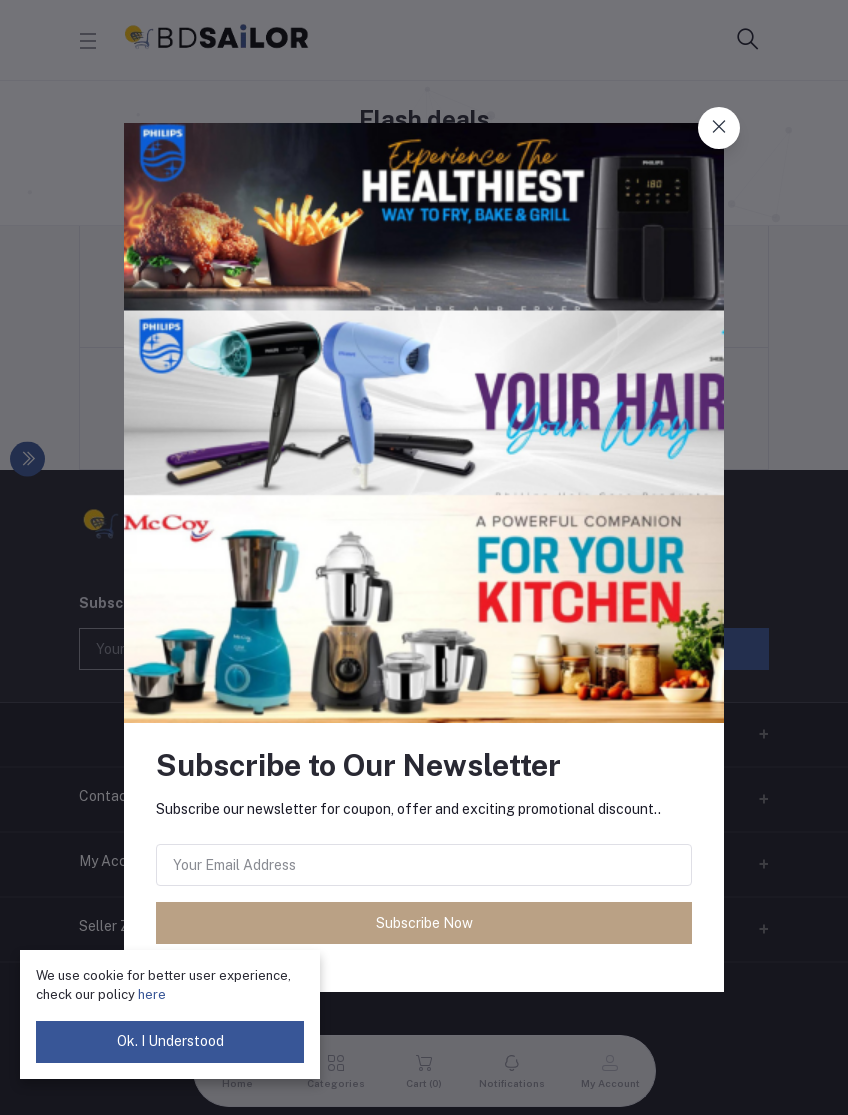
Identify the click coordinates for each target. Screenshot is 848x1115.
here (152, 994)
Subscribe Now (424, 923)
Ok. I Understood (170, 1041)
